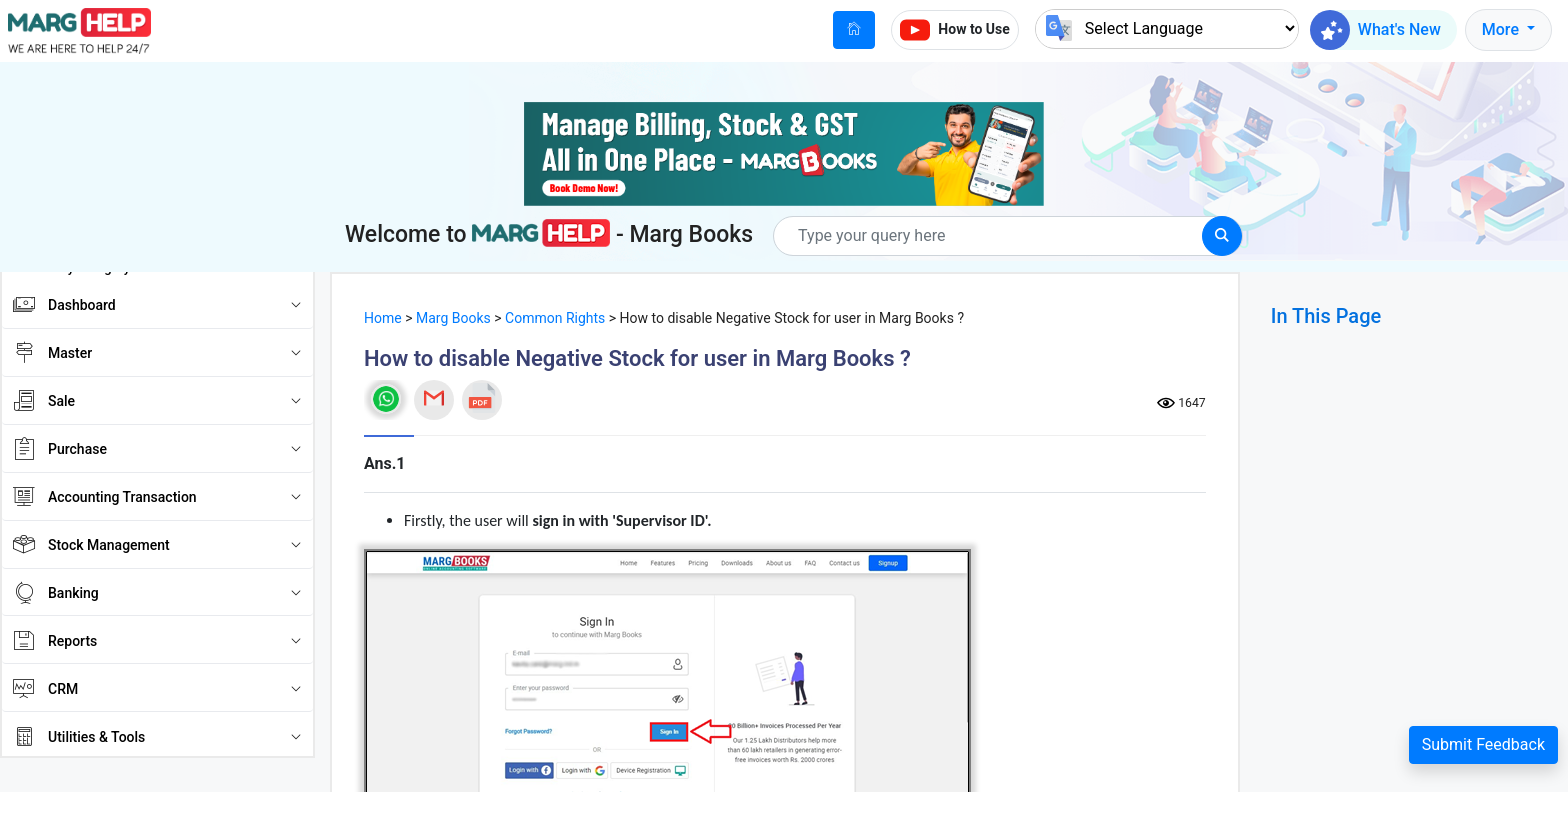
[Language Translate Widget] (1167, 28)
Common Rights (555, 318)
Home (383, 318)
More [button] (1502, 29)
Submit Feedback (1483, 744)
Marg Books (453, 318)
